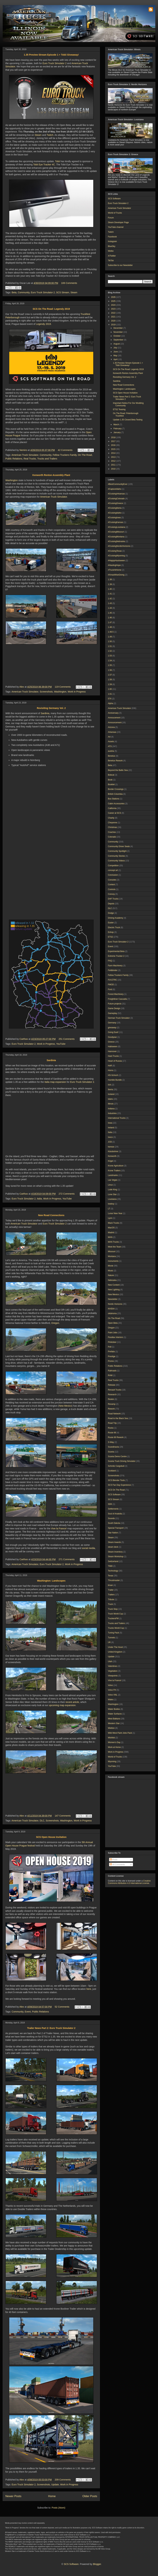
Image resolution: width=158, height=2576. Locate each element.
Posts (113, 1860)
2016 (113, 445)
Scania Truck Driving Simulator (121, 1461)
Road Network (114, 1413)
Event (28, 2011)
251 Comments (67, 1039)
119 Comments (63, 686)
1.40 (110, 589)
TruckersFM (113, 1618)
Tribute (111, 1599)
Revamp (111, 1404)
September (118, 340)
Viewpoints (113, 1676)
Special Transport (116, 1528)
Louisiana (112, 1199)
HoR (110, 1065)
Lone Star (112, 1194)
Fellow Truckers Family (64, 455)
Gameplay (112, 1013)
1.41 (110, 594)
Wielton (111, 1728)
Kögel (110, 1161)
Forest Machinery (116, 994)
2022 (113, 313)
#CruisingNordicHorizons (119, 546)
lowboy (111, 1204)
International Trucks (117, 1118)
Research (112, 1394)
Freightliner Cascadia (117, 999)
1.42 (110, 598)
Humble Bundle (115, 1080)
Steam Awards (114, 1542)
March (116, 424)
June (115, 352)
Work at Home (114, 1747)
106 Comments (69, 283)
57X (109, 699)
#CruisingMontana (116, 537)
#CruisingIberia (115, 508)
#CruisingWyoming (116, 555)
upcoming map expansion (62, 1705)
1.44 (110, 608)
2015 (113, 449)
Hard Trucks (113, 1056)
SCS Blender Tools (116, 1480)
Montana (112, 1256)
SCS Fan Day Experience (119, 1485)
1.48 (110, 627)
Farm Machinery (115, 965)
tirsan (110, 1585)
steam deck (113, 1547)
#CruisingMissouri (116, 532)
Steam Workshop (115, 1556)
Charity (111, 818)
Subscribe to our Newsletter (120, 265)
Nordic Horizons (115, 1304)
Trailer (111, 1590)
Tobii (57, 161)
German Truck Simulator (119, 1018)
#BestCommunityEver (117, 484)
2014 (113, 453)
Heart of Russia (115, 1061)
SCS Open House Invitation (51, 1837)
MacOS (111, 1227)
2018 (113, 437)
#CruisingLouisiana (116, 527)
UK (109, 1642)
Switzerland (113, 1561)
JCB (110, 1142)
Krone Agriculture (115, 1166)
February (117, 428)
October (117, 336)
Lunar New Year (115, 1213)
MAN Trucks (113, 1242)
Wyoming (112, 1761)
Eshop (111, 932)
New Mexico (65, 1405)
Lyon (110, 1218)
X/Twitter (112, 256)
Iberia (110, 1089)
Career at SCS (114, 813)
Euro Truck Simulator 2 (54, 63)
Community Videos (116, 861)
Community (24, 292)
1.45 (110, 613)
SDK (110, 1504)
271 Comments (67, 1559)
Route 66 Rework (116, 1437)
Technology (113, 1571)
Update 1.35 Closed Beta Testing (127, 420)
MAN (110, 1237)
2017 (113, 441)
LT (109, 1209)
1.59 (110, 684)
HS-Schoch (113, 1075)
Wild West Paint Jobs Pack (120, 1733)
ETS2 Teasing (119, 409)
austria (111, 751)
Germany (112, 1023)
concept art (113, 870)
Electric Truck (114, 927)
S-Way (111, 1442)
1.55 (110, 665)
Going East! (113, 1032)
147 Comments (63, 1815)
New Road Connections (51, 1215)
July (115, 347)
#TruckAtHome (114, 570)
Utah (110, 1661)
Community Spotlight (117, 851)
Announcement (115, 722)
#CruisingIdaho (115, 513)
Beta (14, 292)
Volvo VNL (112, 1695)
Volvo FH (112, 1690)
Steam (38, 135)
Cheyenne (112, 822)
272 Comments (67, 1193)
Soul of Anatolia (115, 1514)
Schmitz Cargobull (116, 1466)
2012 (113, 461)
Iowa (110, 1123)
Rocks (110, 1428)
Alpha (110, 703)
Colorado (112, 837)
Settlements (113, 1509)
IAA (109, 1085)
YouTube (60, 1043)
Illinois (110, 1104)
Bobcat (111, 775)
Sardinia (45, 713)
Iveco (110, 1137)
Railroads (112, 1371)
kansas (111, 1147)
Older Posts (89, 2496)
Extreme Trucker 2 (116, 956)
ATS (110, 746)
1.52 (110, 651)
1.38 (110, 579)
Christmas (112, 827)
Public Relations (13, 458)
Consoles (112, 880)
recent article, (73, 1702)
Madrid (111, 1232)
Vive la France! (59, 1528)
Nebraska (112, 1280)
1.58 (110, 679)
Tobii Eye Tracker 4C (44, 164)
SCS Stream (62, 292)
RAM (110, 1375)
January (117, 432)
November (118, 332)
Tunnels (111, 1637)
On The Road (85, 455)
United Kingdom (115, 1652)
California (112, 808)
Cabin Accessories (116, 803)
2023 (113, 309)
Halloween (112, 1046)
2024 (113, 305)
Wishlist (111, 1737)
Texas (110, 1575)
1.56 (110, 670)
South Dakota (114, 1523)
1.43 (110, 603)
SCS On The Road (116, 1490)
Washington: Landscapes (51, 1580)
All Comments (117, 1864)
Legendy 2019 (43, 324)
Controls (111, 889)
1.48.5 (110, 632)
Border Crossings (116, 789)
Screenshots (46, 691)
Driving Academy (115, 918)
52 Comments (62, 2006)
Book (110, 780)
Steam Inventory (115, 1552)
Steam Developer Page (118, 222)
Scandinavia (113, 1447)
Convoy (111, 894)
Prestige (111, 1356)
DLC (42, 1820)
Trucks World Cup (116, 1628)
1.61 (110, 694)
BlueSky (111, 246)
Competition (113, 865)
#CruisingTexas (115, 551)
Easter (111, 922)
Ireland (111, 1127)
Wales (110, 1699)
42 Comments (65, 450)
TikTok (111, 260)
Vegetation (112, 1671)
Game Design (114, 1008)
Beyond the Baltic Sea (118, 770)
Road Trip (112, 1423)
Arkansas (112, 732)
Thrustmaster (114, 1580)
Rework (111, 1409)
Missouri (111, 1251)
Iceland (111, 1094)
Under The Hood (115, 1647)
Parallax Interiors (115, 1337)
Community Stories (116, 856)
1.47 (110, 622)
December (118, 328)
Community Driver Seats (119, 846)
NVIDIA (111, 1309)
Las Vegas (112, 1180)
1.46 (110, 617)
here (88, 1989)
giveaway (112, 1027)
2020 (113, 321)
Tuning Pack (113, 1633)
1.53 (110, 656)
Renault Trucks (114, 1390)
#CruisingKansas (115, 522)
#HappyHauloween (116, 560)
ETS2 (110, 937)
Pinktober (112, 1342)
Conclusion (113, 875)
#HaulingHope (114, 565)
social (85, 1548)
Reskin (111, 1399)
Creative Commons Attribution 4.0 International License (129, 1882)
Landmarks (113, 1175)
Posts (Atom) (58, 2507)
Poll (109, 1347)
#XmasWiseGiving (116, 575)
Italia (39, 1198)
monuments (113, 1261)
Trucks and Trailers (47, 458)
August (116, 344)
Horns (110, 1070)
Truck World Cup (115, 1614)
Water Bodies (114, 1709)
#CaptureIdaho (114, 489)
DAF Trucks (113, 899)
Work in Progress (77, 691)
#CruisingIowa (114, 517)
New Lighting (114, 1289)
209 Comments (63, 2479)
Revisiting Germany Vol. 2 (51, 708)
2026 (113, 297)
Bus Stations (113, 799)
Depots (111, 903)
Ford (110, 989)
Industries (112, 1113)
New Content (114, 1285)
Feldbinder (112, 970)
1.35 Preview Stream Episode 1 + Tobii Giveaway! (51, 54)
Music (110, 1270)
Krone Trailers (114, 1170)
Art (109, 737)
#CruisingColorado (116, 498)
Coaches (112, 832)
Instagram (112, 241)
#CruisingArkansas (116, 494)
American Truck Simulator (25, 455)
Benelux (111, 756)
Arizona (111, 727)
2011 (113, 465)
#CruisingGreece (115, 503)
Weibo (111, 251)
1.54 (110, 660)
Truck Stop (113, 1609)
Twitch (50, 135)
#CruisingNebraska (116, 541)
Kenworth (112, 1156)
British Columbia (115, 794)
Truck (110, 1604)
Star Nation (113, 1532)
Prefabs (111, 1351)
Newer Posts (13, 2496)
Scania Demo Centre (117, 1456)
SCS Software (114, 198)
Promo (111, 1361)
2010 (113, 469)
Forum (111, 218)
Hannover (112, 1051)
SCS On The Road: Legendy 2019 (51, 309)
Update (55, 2484)
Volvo (110, 1685)
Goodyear (112, 1037)
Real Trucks (30, 458)
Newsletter (112, 1299)
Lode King (112, 1189)
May (115, 355)
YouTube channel (116, 227)
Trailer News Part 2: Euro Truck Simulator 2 (51, 2028)
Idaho (110, 1099)
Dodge (111, 913)
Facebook (112, 237)
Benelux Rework (115, 760)
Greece (111, 1042)
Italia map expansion (55, 1082)
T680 (110, 1566)
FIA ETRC (112, 980)
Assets (111, 741)
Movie (110, 1266)
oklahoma (112, 1313)
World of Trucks (115, 213)
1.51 (110, 646)
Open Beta (112, 1323)
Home (52, 2496)
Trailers (111, 1594)
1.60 (110, 689)
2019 (113, 324)
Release (111, 1385)
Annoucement (114, 717)
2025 (113, 301)
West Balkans (114, 1719)
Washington (11, 480)
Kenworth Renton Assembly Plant (51, 475)
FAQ (110, 961)
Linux (110, 1185)
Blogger (97, 2564)
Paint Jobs (112, 1332)
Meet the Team (114, 1247)
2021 (113, 317)
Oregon (55, 1323)
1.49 (110, 637)
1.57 (110, 675)
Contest (111, 884)
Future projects (114, 1004)
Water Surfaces (115, 1714)
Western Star (114, 1723)
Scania (111, 1452)
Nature (111, 1275)
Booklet (111, 784)
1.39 (110, 584)
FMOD (111, 984)
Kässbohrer (113, 1151)
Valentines (112, 1666)
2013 (113, 457)
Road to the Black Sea (118, 1418)
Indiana (111, 1108)
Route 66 (112, 1432)
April (115, 359)
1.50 (110, 641)
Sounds (111, 1518)
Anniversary (113, 713)
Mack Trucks (113, 1223)
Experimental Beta (116, 951)
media (92, 1548)
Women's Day (114, 1742)
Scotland (112, 1471)
